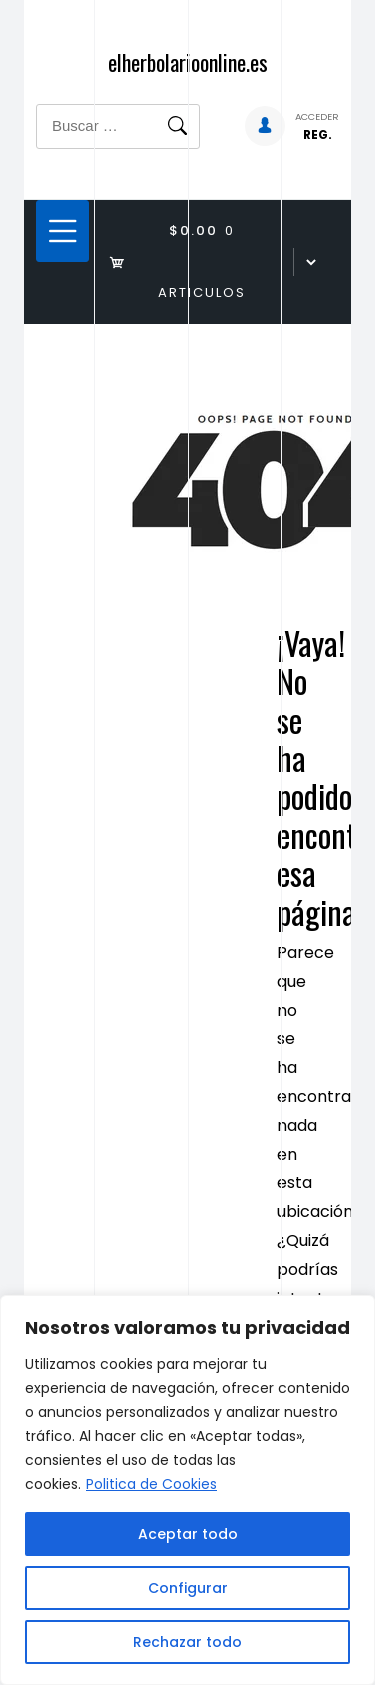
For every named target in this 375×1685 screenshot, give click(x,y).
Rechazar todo (187, 1642)
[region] (187, 1490)
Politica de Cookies (151, 1484)
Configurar (188, 1588)
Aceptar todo (188, 1534)
